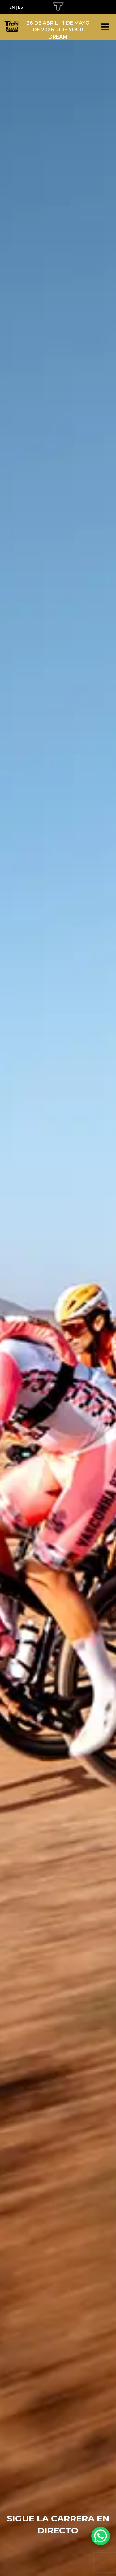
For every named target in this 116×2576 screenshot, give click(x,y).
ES (20, 7)
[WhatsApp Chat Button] (100, 2536)
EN (12, 7)
